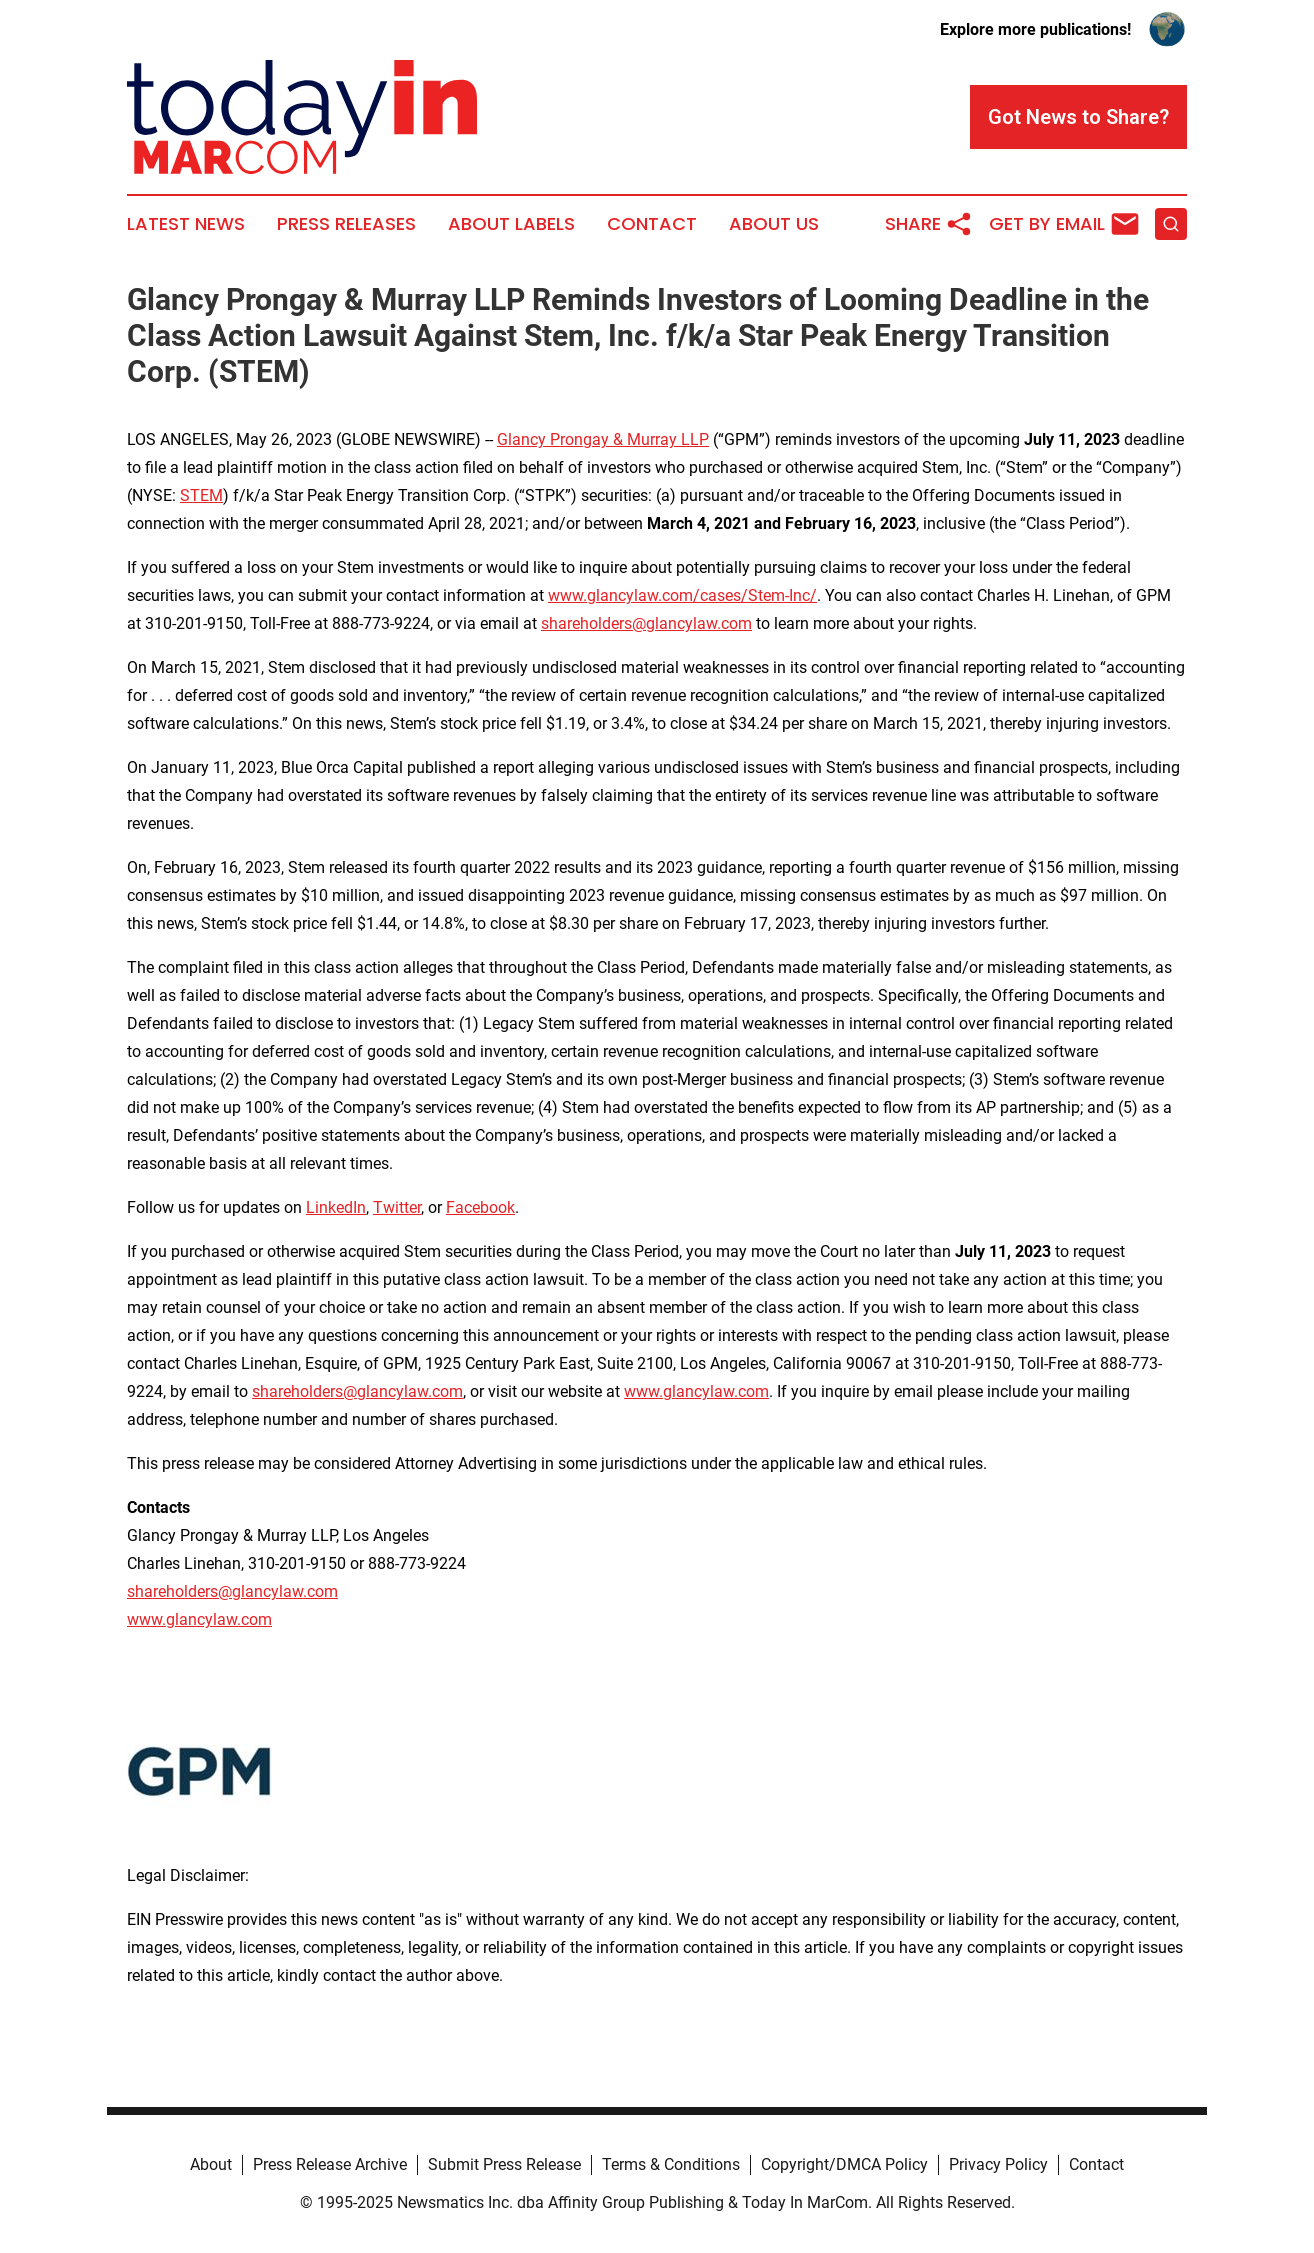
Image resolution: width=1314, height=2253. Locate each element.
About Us (774, 224)
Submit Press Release (504, 2164)
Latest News (186, 224)
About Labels (511, 224)
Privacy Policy (998, 2164)
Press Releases (346, 224)
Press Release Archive (330, 2164)
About (211, 2164)
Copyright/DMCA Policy (844, 2164)
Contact (652, 224)
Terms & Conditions (671, 2164)
